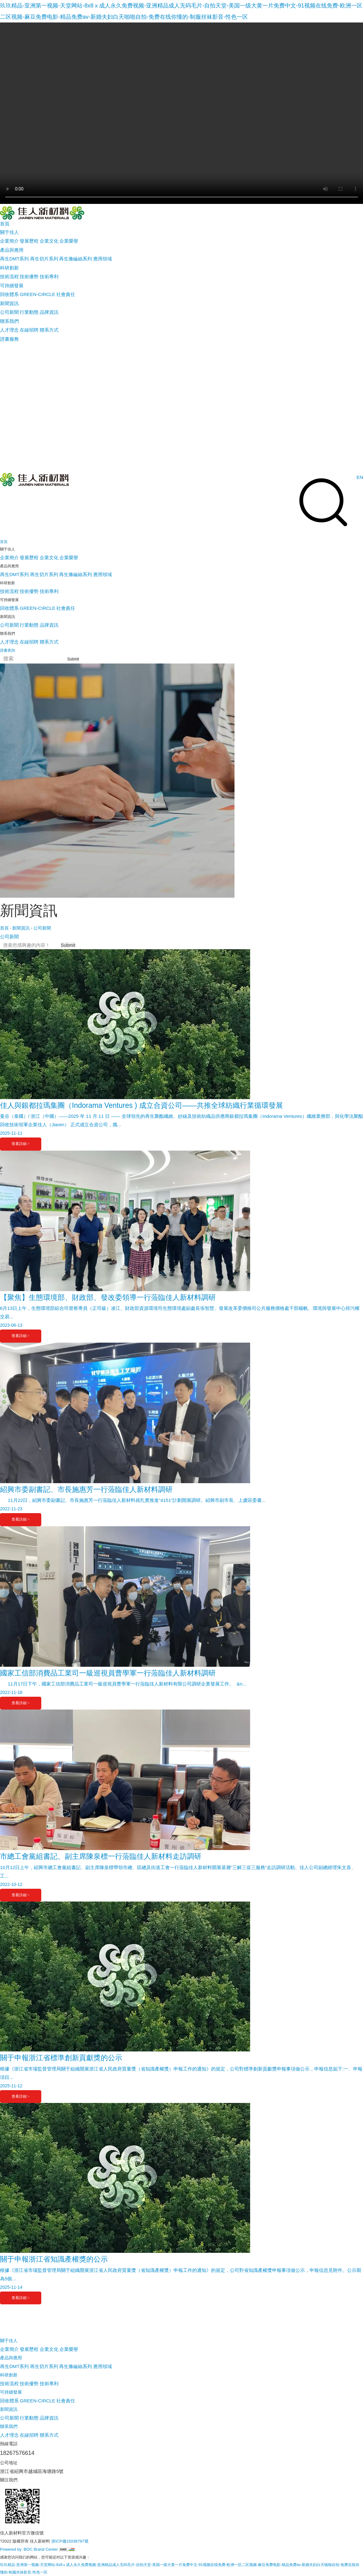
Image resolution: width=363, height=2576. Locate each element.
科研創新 (9, 2374)
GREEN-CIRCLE (37, 294)
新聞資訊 (21, 927)
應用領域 (102, 258)
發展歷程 (29, 241)
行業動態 (29, 312)
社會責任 (65, 294)
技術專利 (49, 276)
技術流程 (9, 276)
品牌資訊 (49, 312)
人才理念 (9, 330)
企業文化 (49, 241)
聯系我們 (9, 2426)
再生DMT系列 (14, 258)
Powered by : (12, 2549)
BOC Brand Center (41, 2549)
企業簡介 (9, 241)
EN (359, 477)
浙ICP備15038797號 (69, 2541)
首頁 (4, 927)
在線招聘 (29, 330)
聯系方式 (49, 330)
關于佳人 (9, 2340)
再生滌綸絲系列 (75, 258)
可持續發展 (11, 2392)
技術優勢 (29, 276)
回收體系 (9, 294)
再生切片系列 (44, 258)
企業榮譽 (68, 241)
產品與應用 (11, 2357)
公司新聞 (9, 312)
